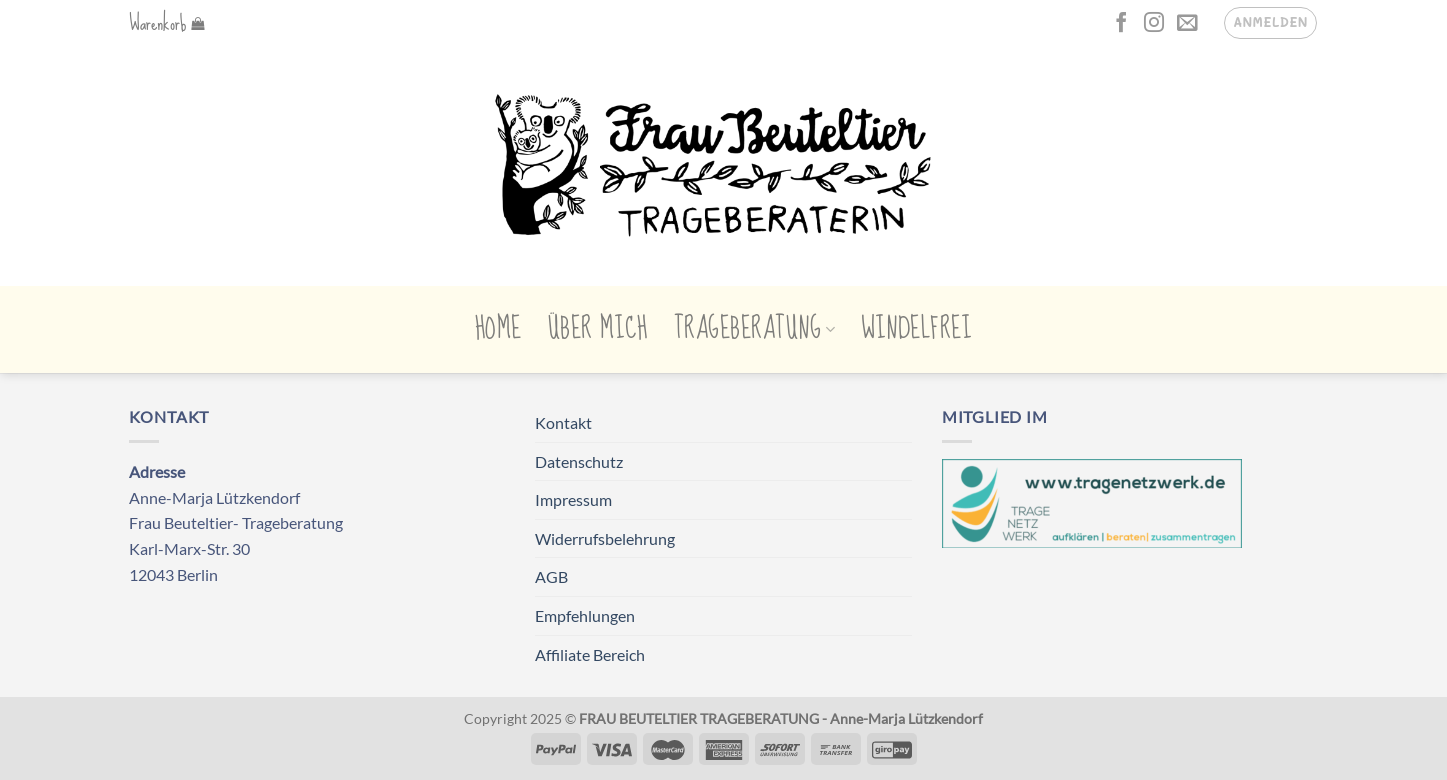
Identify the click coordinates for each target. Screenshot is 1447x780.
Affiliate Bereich (590, 654)
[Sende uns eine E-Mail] (1187, 24)
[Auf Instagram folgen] (1154, 24)
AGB (551, 576)
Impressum (573, 499)
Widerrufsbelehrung (605, 538)
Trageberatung (755, 329)
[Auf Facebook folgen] (1121, 24)
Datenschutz (579, 461)
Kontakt (563, 422)
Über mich (598, 329)
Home (498, 329)
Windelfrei (916, 329)
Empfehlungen (585, 615)
